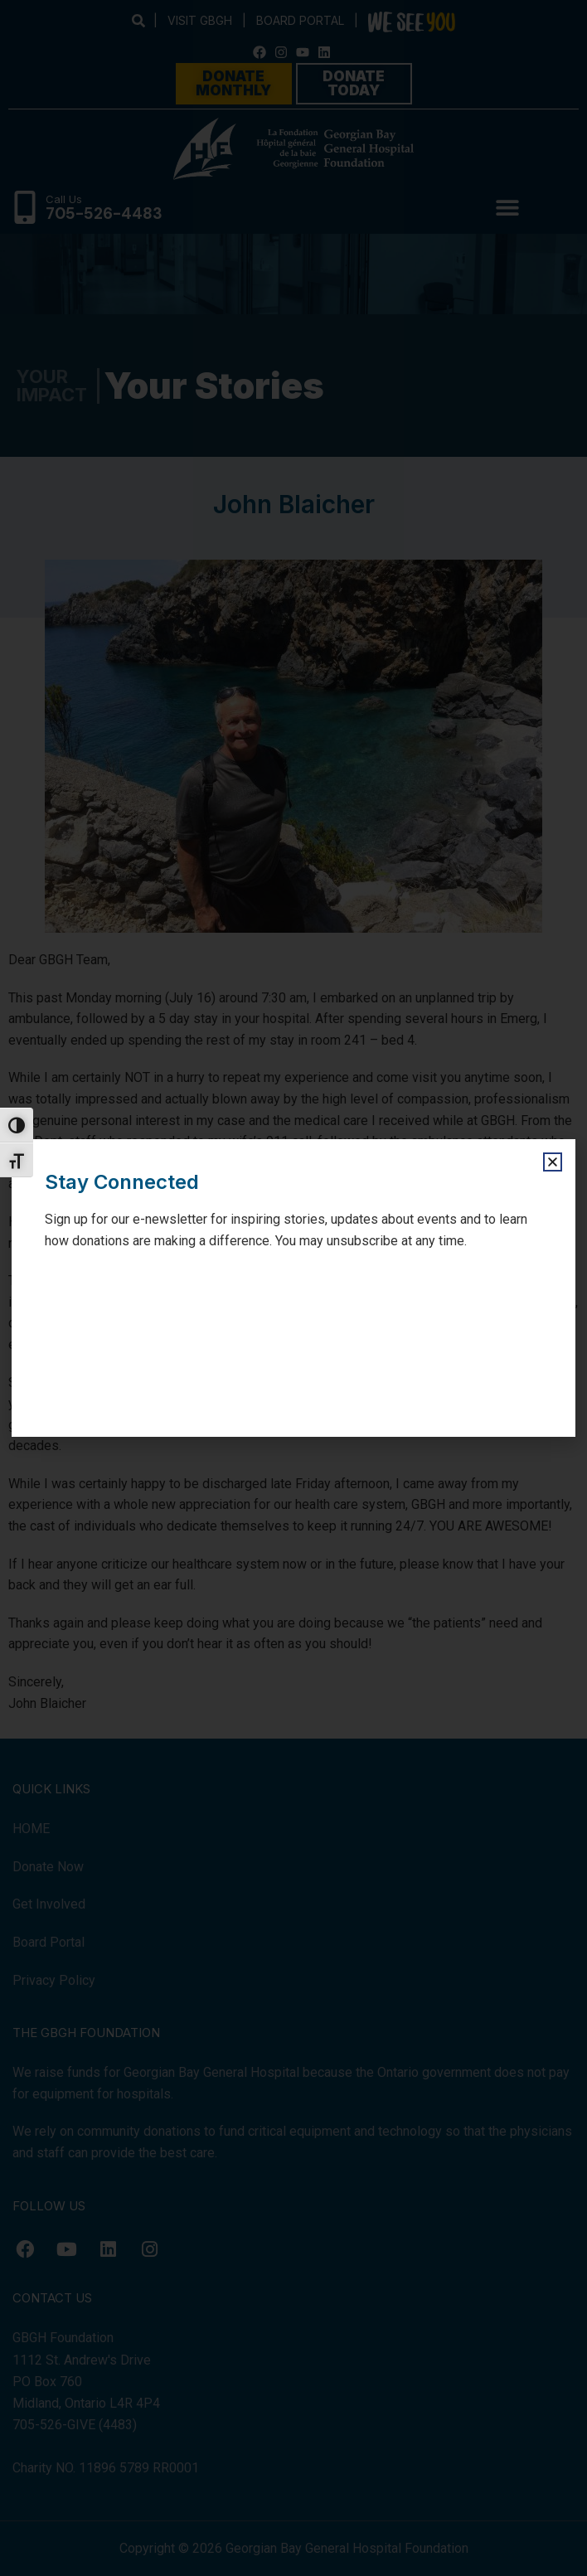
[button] (552, 1162)
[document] (293, 1288)
